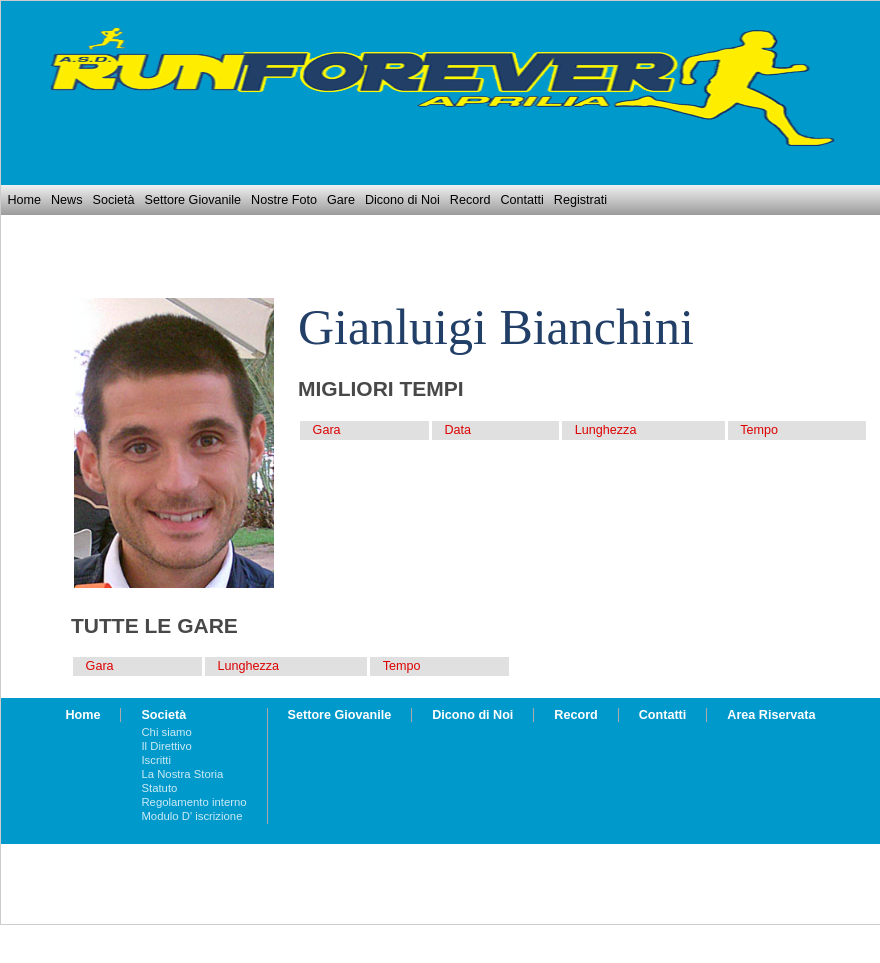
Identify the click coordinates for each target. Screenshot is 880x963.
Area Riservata (771, 715)
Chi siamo (166, 732)
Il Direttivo (166, 746)
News (67, 200)
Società (113, 200)
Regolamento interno (193, 802)
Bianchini (596, 327)
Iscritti (156, 760)
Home (24, 200)
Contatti (521, 200)
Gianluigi (392, 327)
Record (470, 200)
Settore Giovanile (193, 200)
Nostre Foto (284, 200)
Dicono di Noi (402, 200)
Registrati (580, 200)
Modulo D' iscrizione (191, 816)
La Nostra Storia (182, 774)
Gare (341, 200)
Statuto (159, 788)
